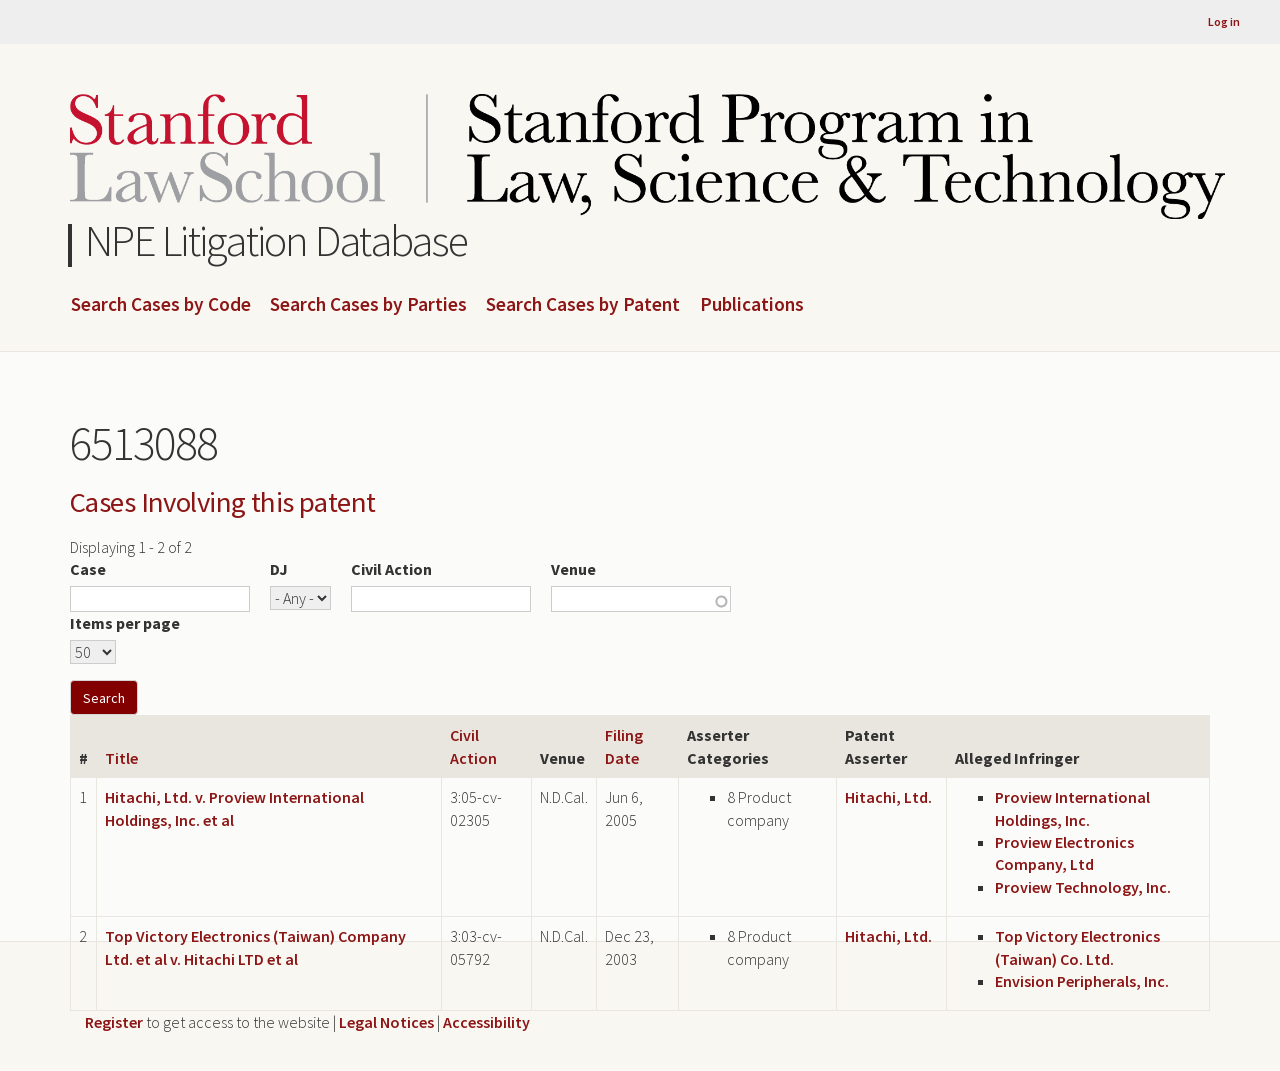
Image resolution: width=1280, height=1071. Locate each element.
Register (114, 1022)
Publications (752, 305)
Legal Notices (386, 1022)
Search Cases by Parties (368, 305)
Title (121, 758)
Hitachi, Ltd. (888, 797)
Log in (1224, 21)
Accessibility (486, 1022)
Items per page (125, 623)
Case (88, 569)
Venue (573, 569)
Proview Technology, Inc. (1083, 887)
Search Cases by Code (161, 305)
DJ (279, 569)
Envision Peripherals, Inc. (1082, 981)
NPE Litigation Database (276, 240)
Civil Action (391, 569)
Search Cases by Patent (583, 305)
